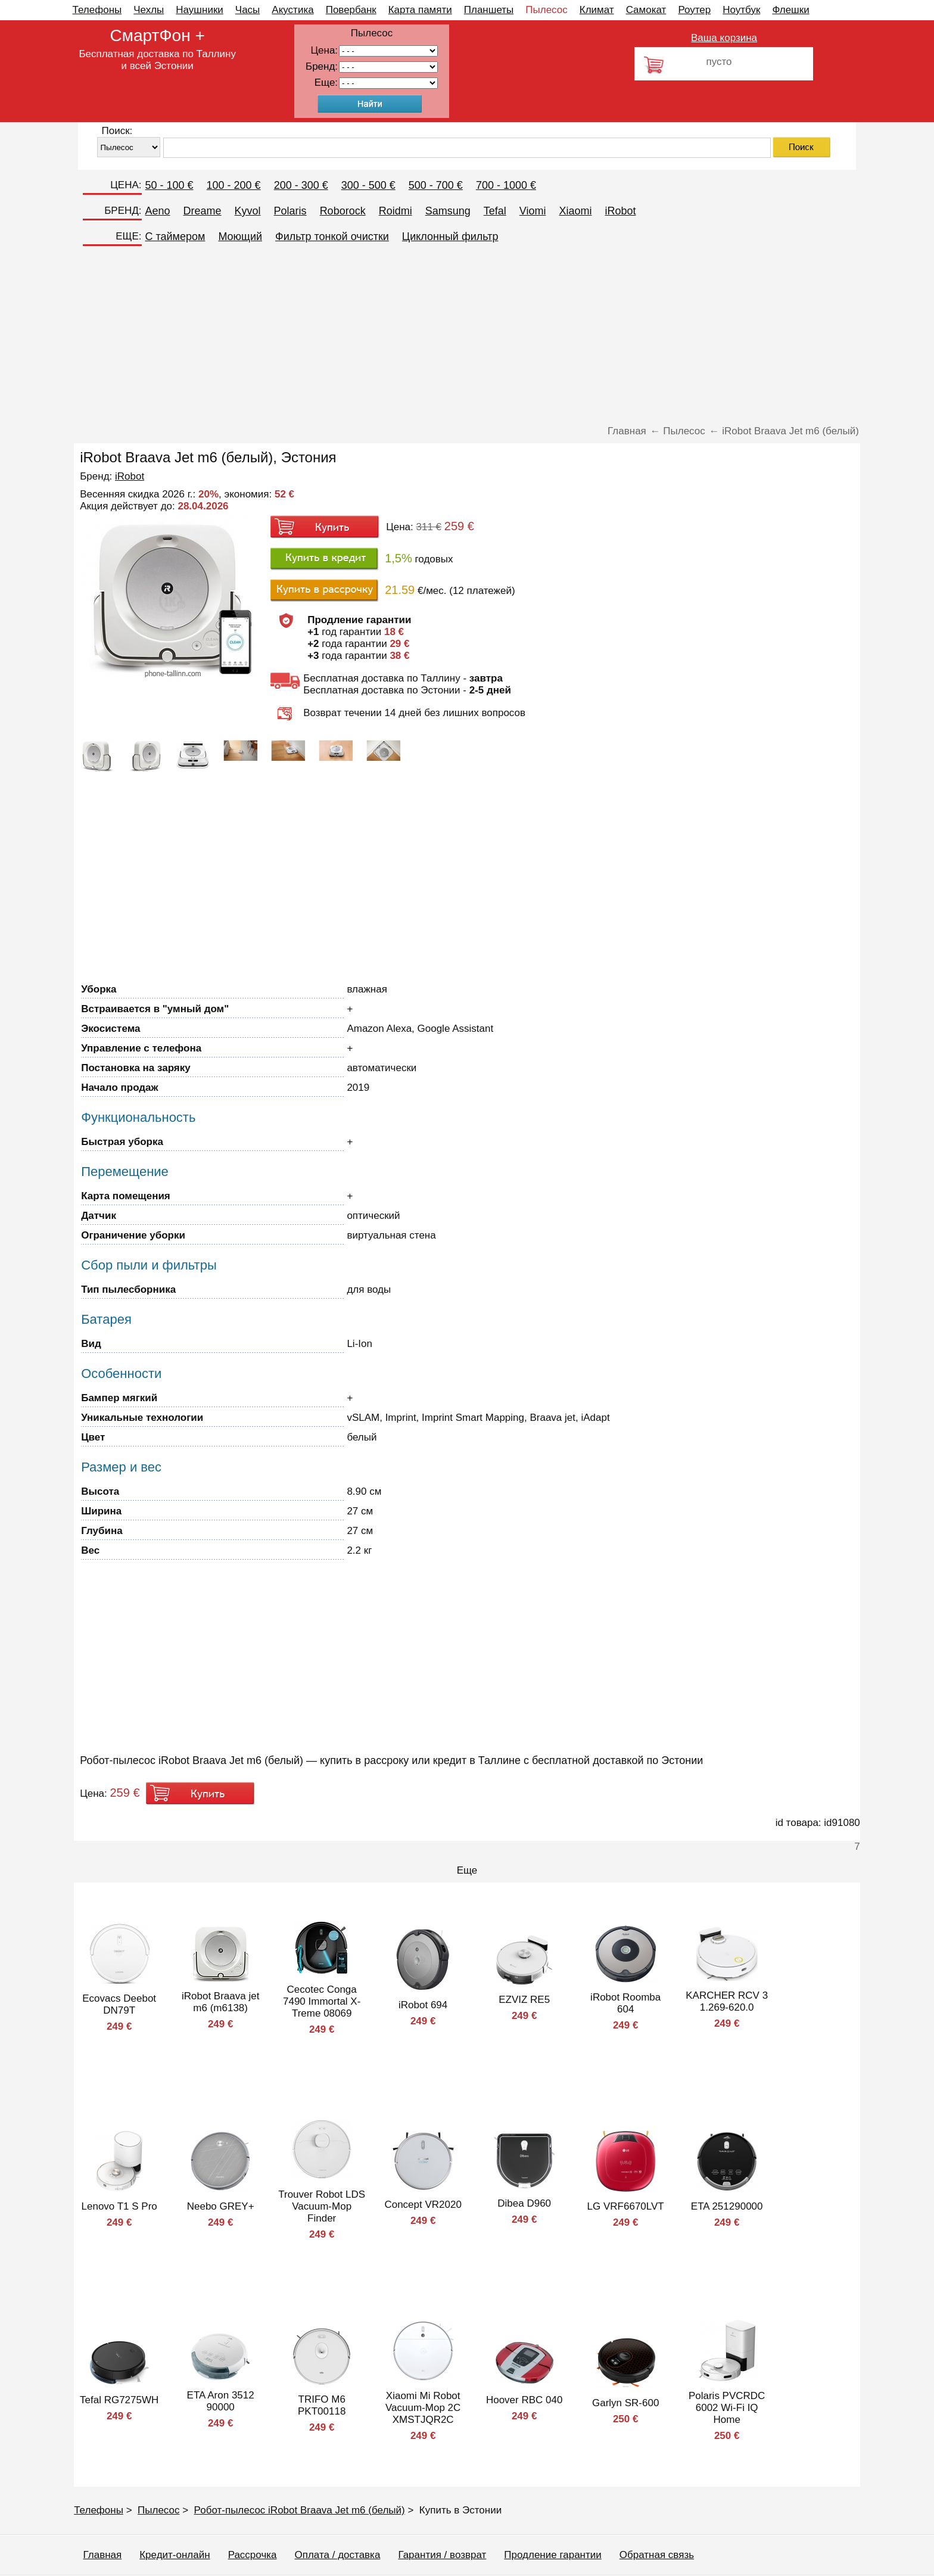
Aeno (157, 211)
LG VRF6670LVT (625, 2206)
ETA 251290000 (727, 2206)
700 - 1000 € (506, 185)
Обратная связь (656, 2555)
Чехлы (148, 9)
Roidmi (395, 211)
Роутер (694, 9)
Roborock (343, 211)
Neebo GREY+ (220, 2206)
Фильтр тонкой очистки (332, 236)
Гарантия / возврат (442, 2555)
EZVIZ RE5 (524, 1999)
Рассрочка (252, 2555)
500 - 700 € (436, 185)
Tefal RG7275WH (119, 2400)
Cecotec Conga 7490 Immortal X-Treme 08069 (321, 2001)
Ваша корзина (724, 37)
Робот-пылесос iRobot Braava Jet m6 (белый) (299, 2510)
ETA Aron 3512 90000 (220, 2401)
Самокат (646, 9)
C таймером (175, 236)
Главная (102, 2555)
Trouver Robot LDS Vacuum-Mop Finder (321, 2206)
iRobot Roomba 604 (625, 2003)
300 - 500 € (368, 185)
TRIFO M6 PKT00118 (321, 2405)
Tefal (495, 211)
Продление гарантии (552, 2555)
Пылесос (546, 9)
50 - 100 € (169, 185)
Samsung (448, 211)
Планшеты (489, 9)
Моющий (240, 236)
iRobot (620, 211)
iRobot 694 (422, 2005)
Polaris (290, 211)
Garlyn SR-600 (625, 2403)
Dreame (202, 211)
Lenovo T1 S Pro (119, 2206)
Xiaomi (575, 211)
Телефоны (97, 9)
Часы (247, 9)
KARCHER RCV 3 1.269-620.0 (727, 2001)
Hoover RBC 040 (524, 2400)
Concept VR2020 (422, 2204)
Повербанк (351, 9)
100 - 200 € (234, 185)
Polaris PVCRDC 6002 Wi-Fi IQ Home (727, 2407)
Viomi (532, 211)
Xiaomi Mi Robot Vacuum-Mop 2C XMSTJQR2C (422, 2407)
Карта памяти (420, 9)
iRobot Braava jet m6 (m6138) (220, 2002)
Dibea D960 (524, 2203)
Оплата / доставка (338, 2555)
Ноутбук (741, 9)
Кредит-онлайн (174, 2555)
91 (388, 83)
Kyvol (248, 211)
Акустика (292, 9)
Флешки (790, 9)
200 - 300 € (301, 185)
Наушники (199, 9)
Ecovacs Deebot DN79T (119, 2004)
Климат (597, 9)
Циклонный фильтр (450, 236)
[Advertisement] (467, 336)
